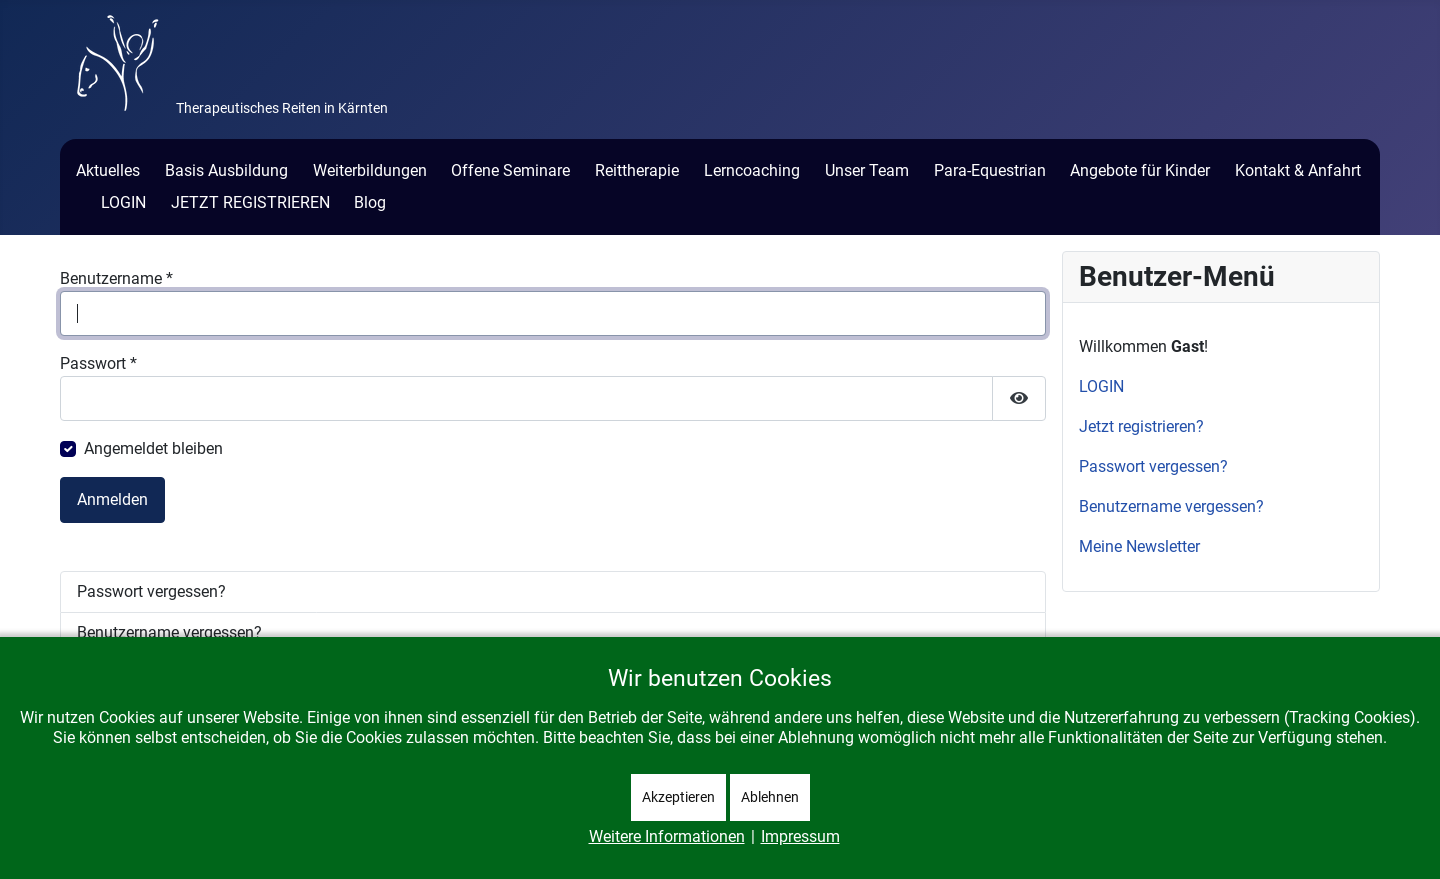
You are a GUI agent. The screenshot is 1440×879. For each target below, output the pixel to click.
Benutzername (116, 278)
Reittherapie (637, 170)
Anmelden (112, 499)
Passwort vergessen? (151, 591)
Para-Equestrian (990, 170)
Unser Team (867, 170)
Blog (370, 202)
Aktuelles (108, 170)
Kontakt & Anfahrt (1298, 170)
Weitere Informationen (667, 836)
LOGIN (123, 202)
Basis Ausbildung (226, 170)
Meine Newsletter (1139, 546)
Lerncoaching (752, 170)
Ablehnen (770, 797)
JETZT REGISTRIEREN (250, 202)
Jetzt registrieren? (1141, 426)
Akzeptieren (678, 797)
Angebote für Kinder (1140, 170)
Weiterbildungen (370, 170)
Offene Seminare (510, 170)
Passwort (98, 363)
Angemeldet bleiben (153, 448)
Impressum (800, 836)
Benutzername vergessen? (169, 632)
